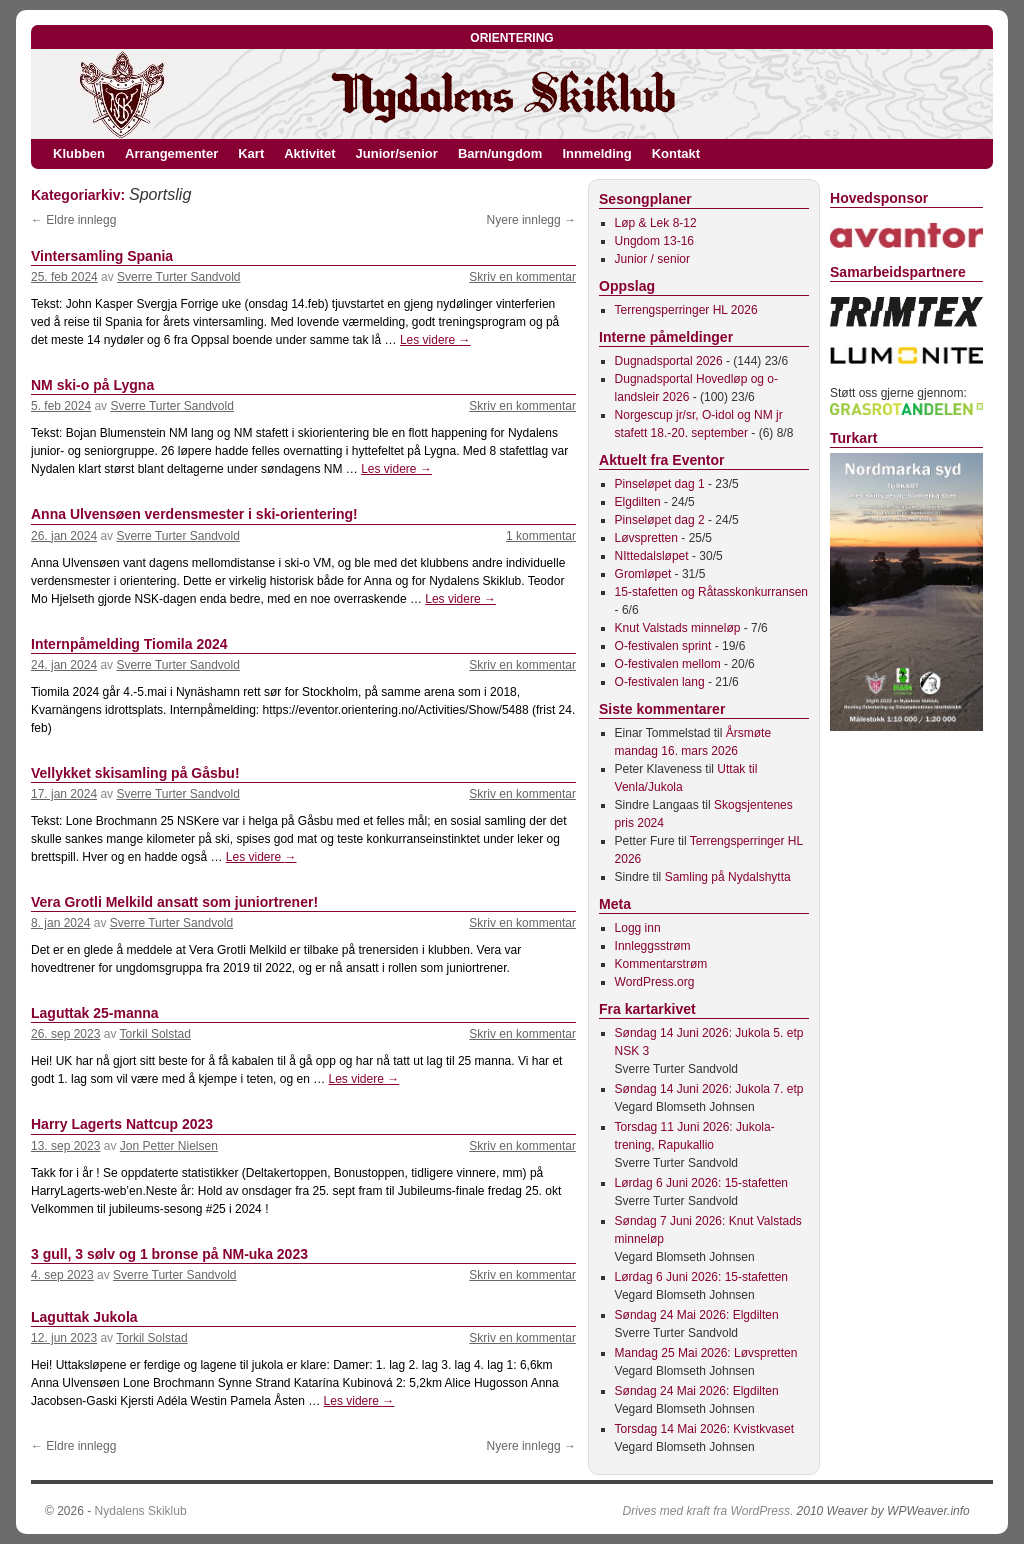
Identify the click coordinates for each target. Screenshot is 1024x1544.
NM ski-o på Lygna (92, 385)
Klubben (79, 153)
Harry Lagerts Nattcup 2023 (122, 1124)
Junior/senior (397, 153)
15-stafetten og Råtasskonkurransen (711, 592)
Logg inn (638, 928)
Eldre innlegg (73, 220)
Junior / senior (652, 259)
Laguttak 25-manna (95, 1013)
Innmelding (596, 153)
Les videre (435, 340)
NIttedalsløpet (652, 556)
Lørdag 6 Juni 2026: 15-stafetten (701, 1183)
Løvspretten (646, 538)
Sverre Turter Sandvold (178, 277)
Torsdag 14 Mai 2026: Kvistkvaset (704, 1429)
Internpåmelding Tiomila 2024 (129, 644)
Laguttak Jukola (84, 1317)
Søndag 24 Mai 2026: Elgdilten (697, 1315)
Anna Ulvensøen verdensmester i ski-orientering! (194, 514)
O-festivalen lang (660, 682)
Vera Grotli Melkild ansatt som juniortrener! (174, 902)
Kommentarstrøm (661, 964)
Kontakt (676, 153)
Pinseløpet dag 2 (660, 520)
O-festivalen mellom (668, 664)
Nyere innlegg (531, 220)
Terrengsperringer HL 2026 (686, 310)
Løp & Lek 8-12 (656, 223)
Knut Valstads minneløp (678, 628)
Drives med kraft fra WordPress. (708, 1511)
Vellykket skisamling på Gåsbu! (135, 773)
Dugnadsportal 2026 (669, 361)
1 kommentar (541, 536)
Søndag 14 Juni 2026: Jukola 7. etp (709, 1089)
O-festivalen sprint (663, 646)
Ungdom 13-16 (654, 241)
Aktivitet (309, 153)
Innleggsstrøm (653, 946)
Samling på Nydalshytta (728, 877)
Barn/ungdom (500, 153)
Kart (251, 153)
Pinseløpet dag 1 (660, 484)
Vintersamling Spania (102, 256)
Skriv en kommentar (522, 277)
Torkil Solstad (155, 1034)
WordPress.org (655, 982)
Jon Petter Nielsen (169, 1146)
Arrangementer (171, 153)
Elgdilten (638, 502)
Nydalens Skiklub (141, 1511)
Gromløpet (643, 574)
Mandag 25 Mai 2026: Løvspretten (706, 1353)
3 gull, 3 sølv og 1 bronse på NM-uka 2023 (169, 1254)
